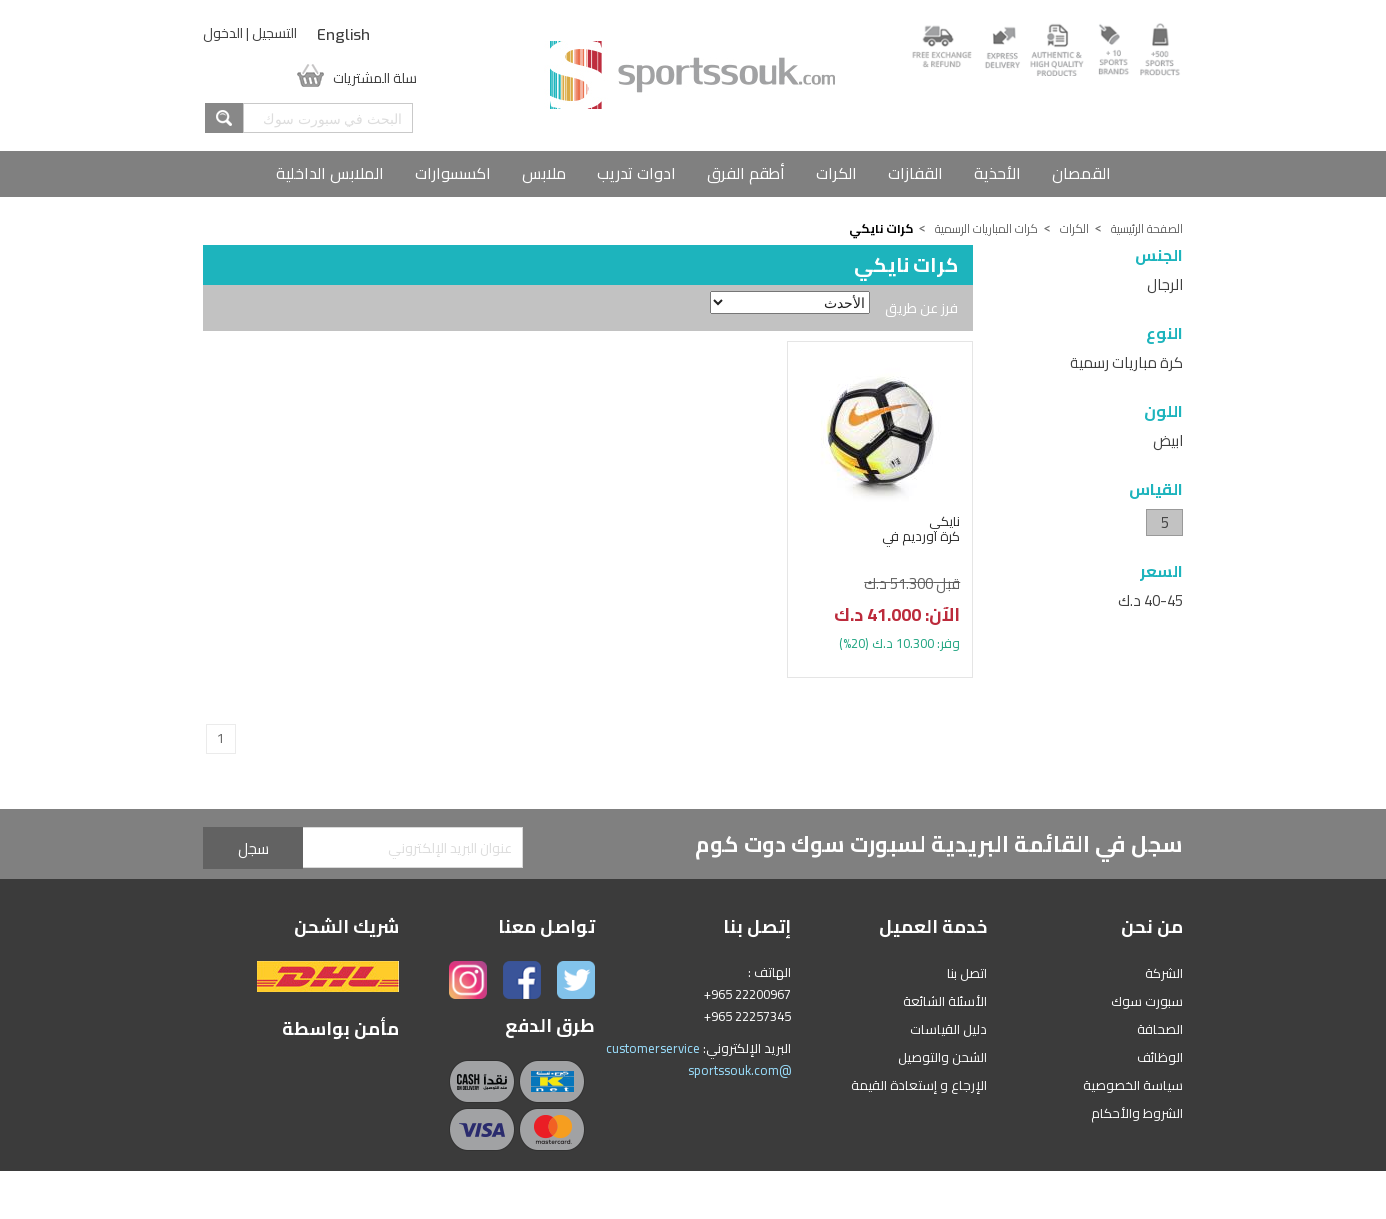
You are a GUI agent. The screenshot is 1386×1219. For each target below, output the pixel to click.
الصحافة (1160, 1029)
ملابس (544, 173)
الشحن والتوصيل (942, 1057)
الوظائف (1160, 1057)
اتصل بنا (967, 973)
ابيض (1168, 440)
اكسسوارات (453, 173)
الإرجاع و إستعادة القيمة (919, 1085)
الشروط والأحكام (1137, 1113)
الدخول (223, 33)
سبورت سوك (1147, 1001)
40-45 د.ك (1150, 600)
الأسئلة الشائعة (945, 1001)
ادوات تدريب (636, 173)
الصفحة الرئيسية (1147, 228)
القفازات (915, 173)
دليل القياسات (948, 1029)
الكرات (836, 173)
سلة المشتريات (375, 76)
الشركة (1164, 973)
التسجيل (274, 33)
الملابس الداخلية (330, 173)
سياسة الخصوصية (1133, 1085)
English (343, 35)
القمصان (1081, 173)
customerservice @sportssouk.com (698, 1059)
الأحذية (997, 173)
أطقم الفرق (746, 173)
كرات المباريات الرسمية (986, 228)
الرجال (1165, 284)
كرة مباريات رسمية (1126, 362)
